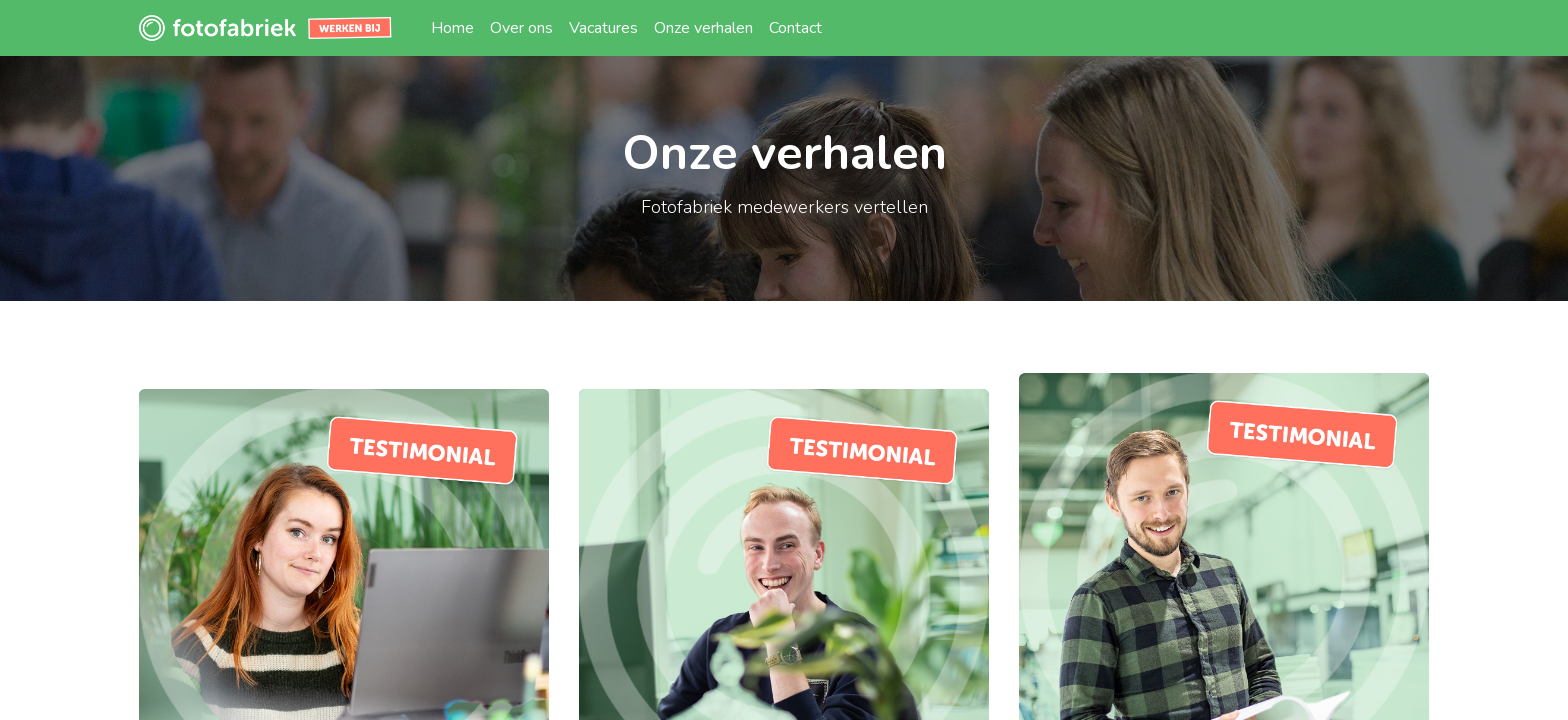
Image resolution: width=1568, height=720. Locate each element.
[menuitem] (452, 28)
